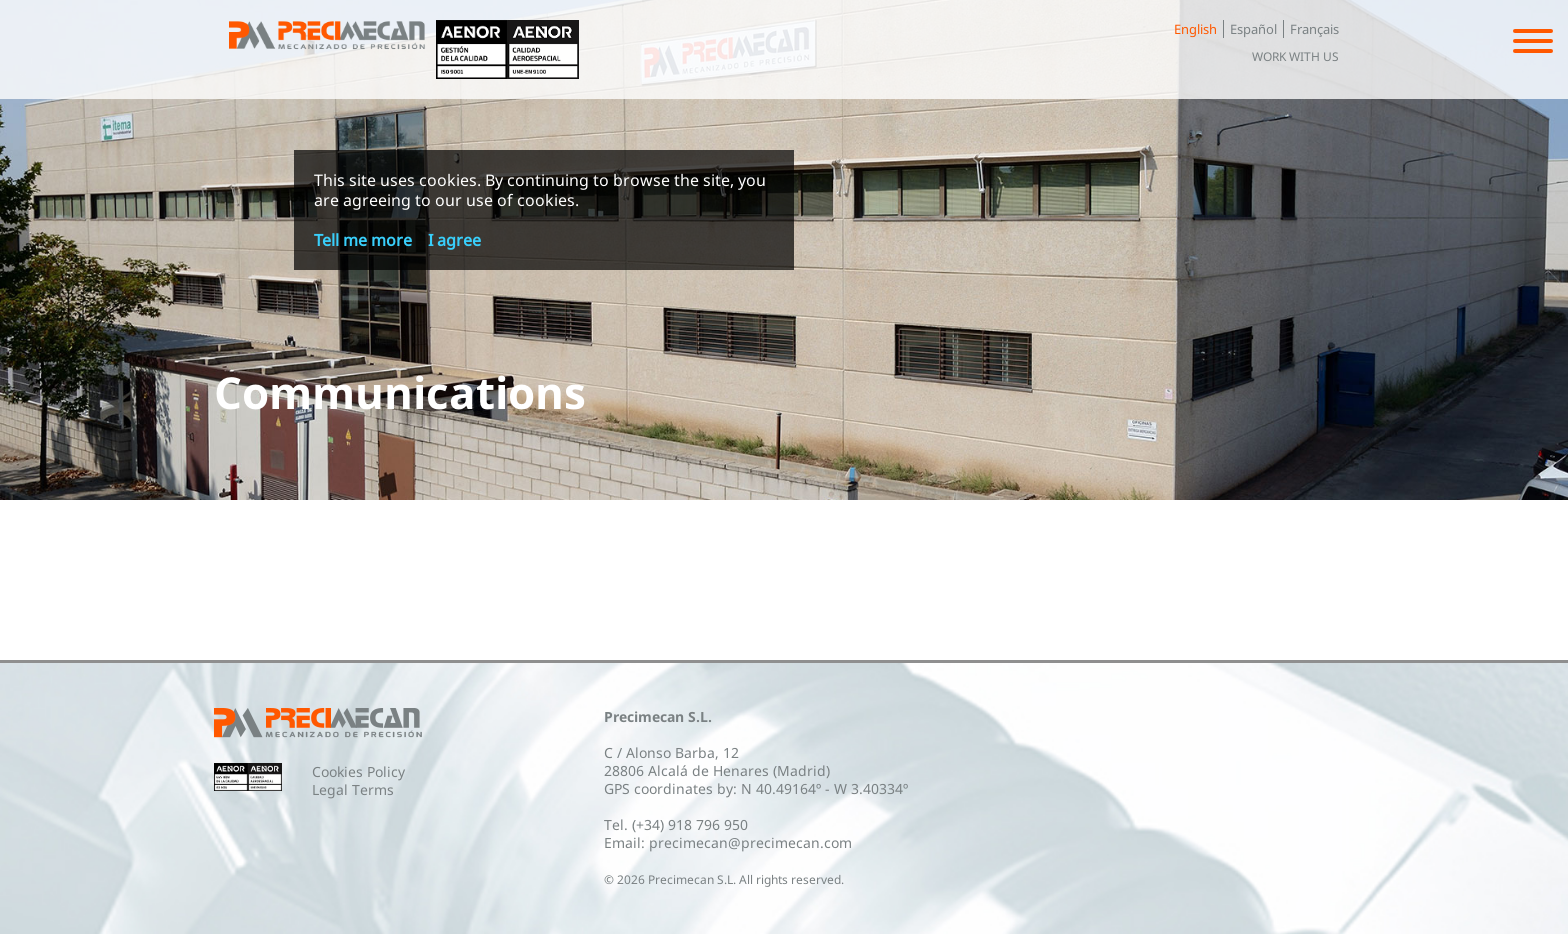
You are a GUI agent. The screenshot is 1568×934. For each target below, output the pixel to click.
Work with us (1295, 56)
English (1195, 29)
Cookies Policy (358, 771)
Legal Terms (353, 789)
